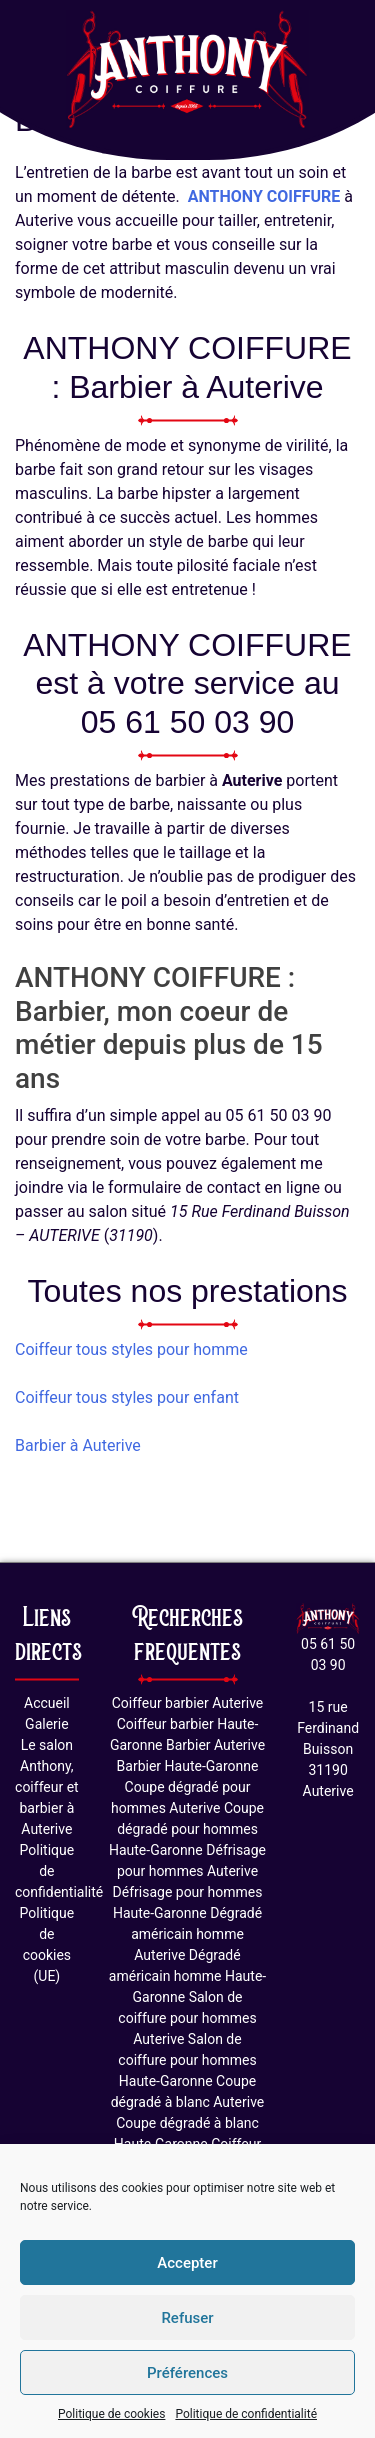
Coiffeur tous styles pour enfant (127, 1397)
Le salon (47, 1745)
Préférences (187, 2373)
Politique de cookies (111, 2414)
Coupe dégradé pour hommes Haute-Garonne (186, 1829)
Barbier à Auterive (78, 1445)
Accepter (187, 2263)
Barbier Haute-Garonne (188, 1766)
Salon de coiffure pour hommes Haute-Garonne (187, 2060)
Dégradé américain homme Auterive (196, 1934)
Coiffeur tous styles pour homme (131, 1349)
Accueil (47, 1703)
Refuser (187, 2318)
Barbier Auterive (215, 1745)
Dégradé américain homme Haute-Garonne (187, 1976)
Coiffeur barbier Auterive (188, 1703)
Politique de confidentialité (246, 2414)
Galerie (47, 1724)
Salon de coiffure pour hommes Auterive (187, 2018)
